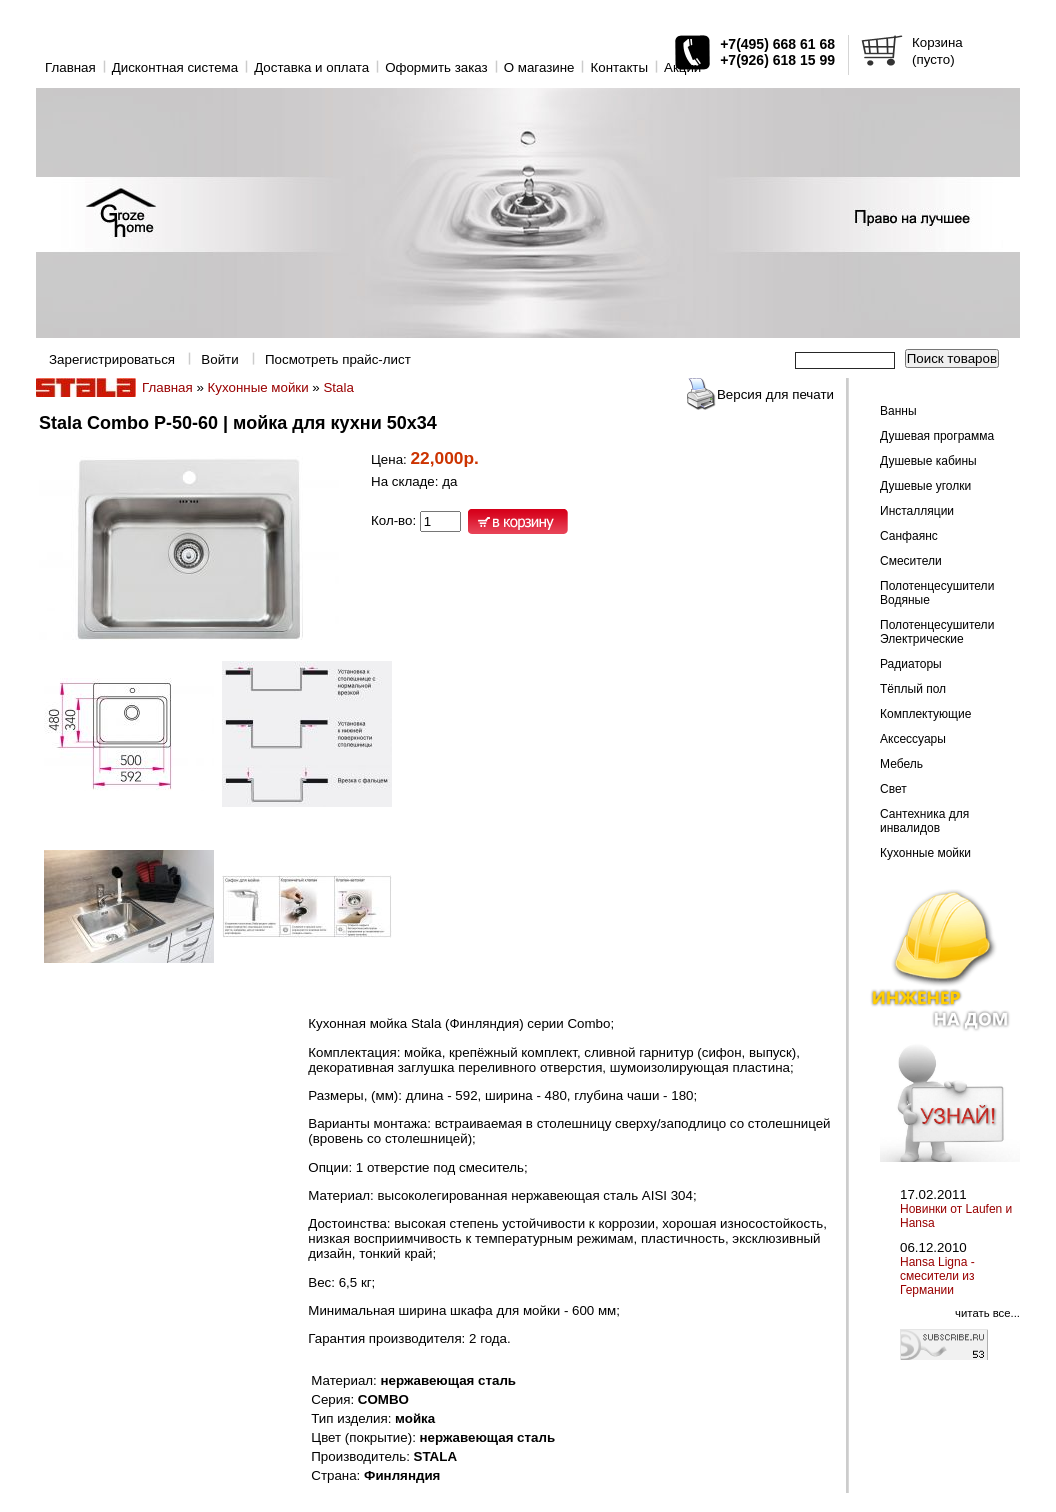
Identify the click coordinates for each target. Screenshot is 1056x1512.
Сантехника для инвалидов (924, 821)
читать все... (987, 1313)
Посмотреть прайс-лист (338, 359)
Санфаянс (909, 536)
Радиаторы (911, 664)
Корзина (937, 42)
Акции (682, 67)
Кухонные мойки (258, 387)
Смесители (911, 561)
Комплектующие (925, 714)
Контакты (619, 67)
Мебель (901, 764)
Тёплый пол (913, 689)
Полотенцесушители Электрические (937, 632)
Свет (893, 789)
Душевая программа (937, 436)
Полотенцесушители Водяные (937, 593)
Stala (338, 387)
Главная (70, 67)
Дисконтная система (175, 67)
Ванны (898, 411)
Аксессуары (913, 739)
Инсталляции (917, 511)
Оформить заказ (436, 67)
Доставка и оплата (311, 67)
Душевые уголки (925, 486)
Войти (219, 359)
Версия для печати (775, 394)
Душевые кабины (928, 461)
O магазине (539, 67)
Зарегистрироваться (112, 359)
